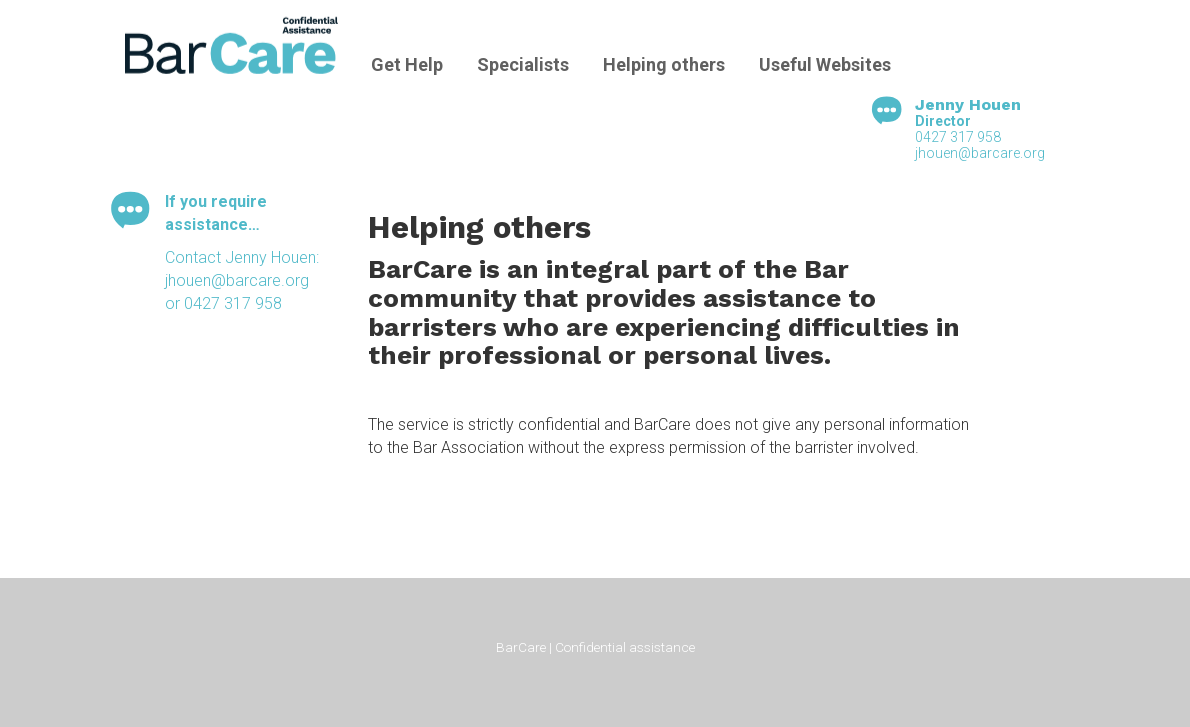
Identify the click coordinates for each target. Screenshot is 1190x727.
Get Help (407, 64)
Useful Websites (825, 64)
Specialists (523, 64)
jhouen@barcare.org (980, 153)
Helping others (664, 64)
